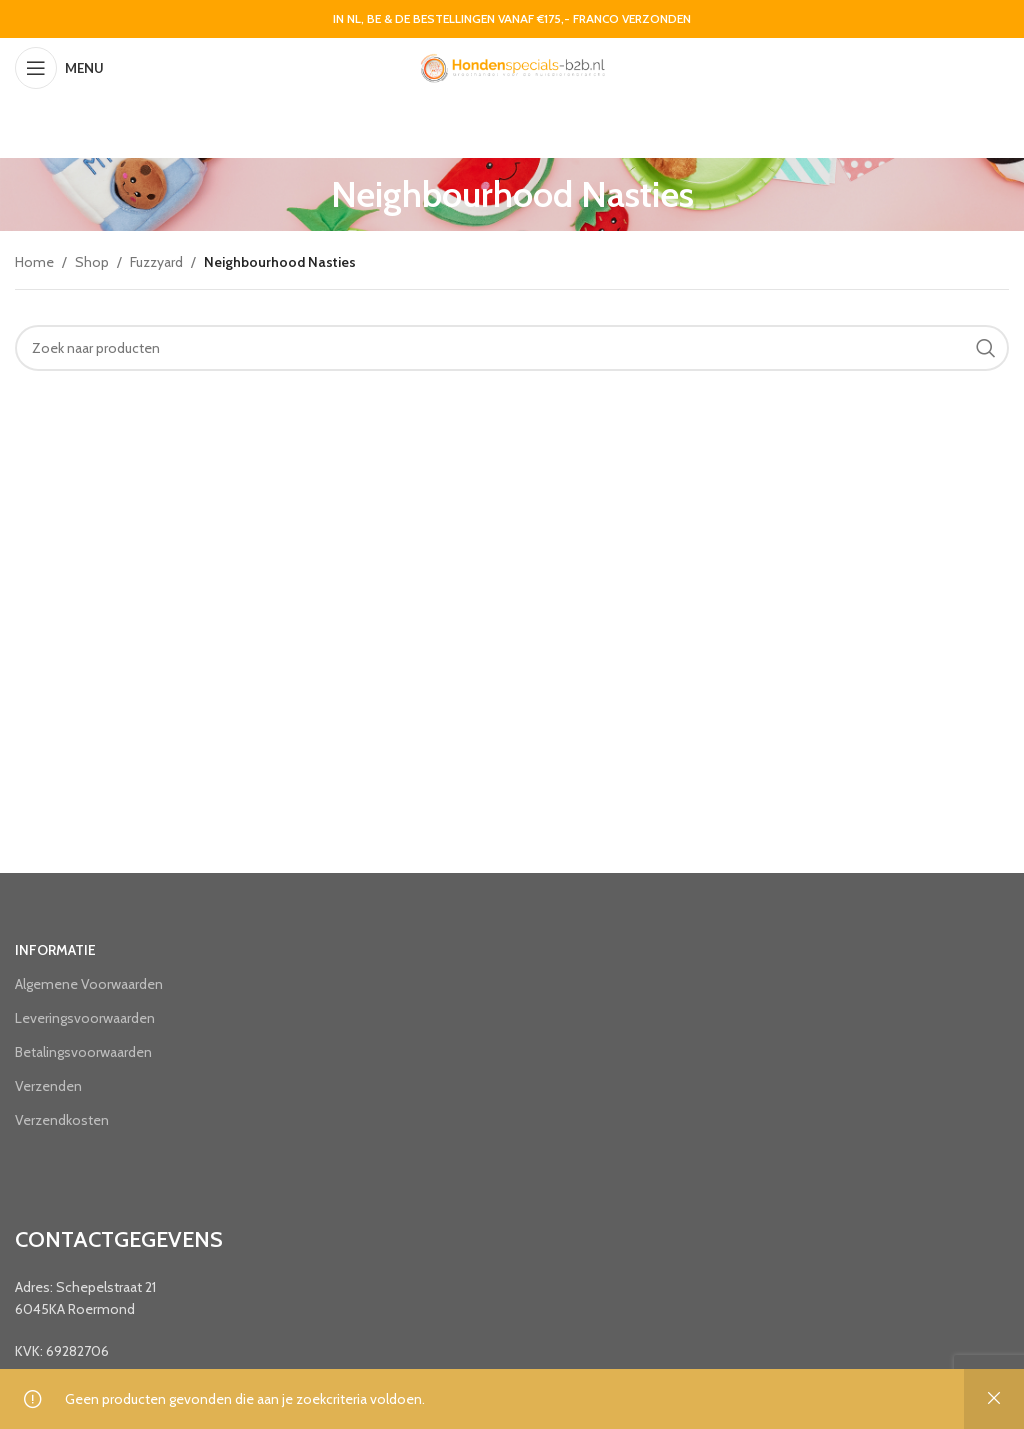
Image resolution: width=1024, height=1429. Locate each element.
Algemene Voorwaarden (89, 984)
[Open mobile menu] (59, 68)
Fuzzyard (156, 262)
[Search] (512, 348)
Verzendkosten (62, 1120)
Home (34, 262)
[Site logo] (512, 66)
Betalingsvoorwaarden (83, 1052)
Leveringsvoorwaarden (85, 1018)
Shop (92, 262)
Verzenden (48, 1086)
